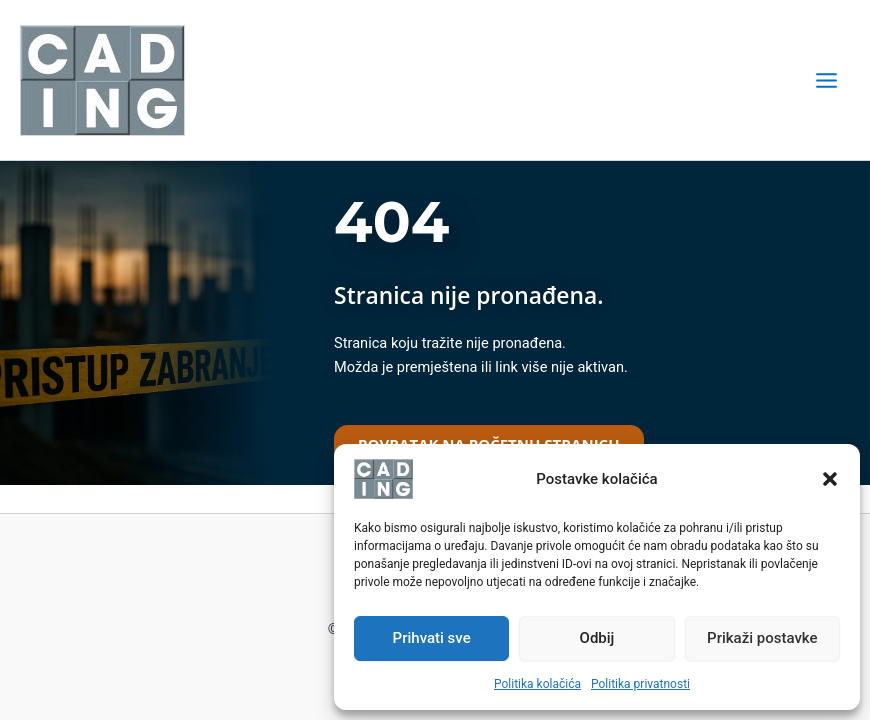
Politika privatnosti (640, 684)
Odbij (597, 638)
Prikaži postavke (762, 638)
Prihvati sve (432, 638)
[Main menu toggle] (826, 80)
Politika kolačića (537, 684)
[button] (830, 479)
